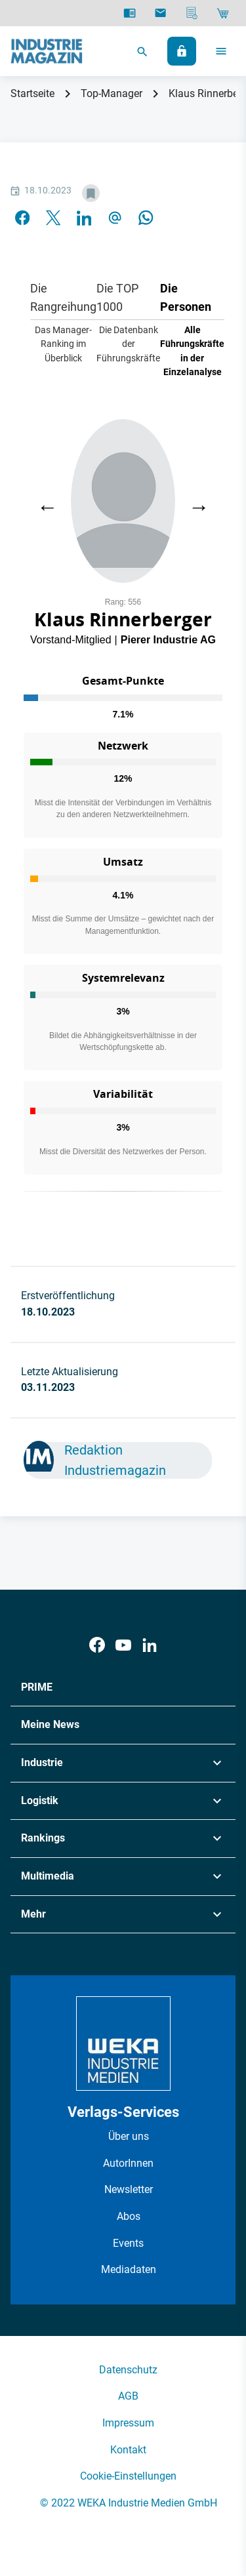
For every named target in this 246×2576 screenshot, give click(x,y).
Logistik (39, 1800)
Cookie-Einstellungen (128, 2476)
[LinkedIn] (149, 1645)
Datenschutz (128, 2370)
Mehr (33, 1914)
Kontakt (128, 2450)
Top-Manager (111, 93)
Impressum (128, 2423)
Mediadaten (128, 2269)
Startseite (32, 93)
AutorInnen (128, 2163)
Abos (128, 2216)
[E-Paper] (129, 13)
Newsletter (128, 2189)
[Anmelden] (181, 51)
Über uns (128, 2136)
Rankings (43, 1838)
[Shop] (223, 13)
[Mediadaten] (192, 13)
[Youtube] (123, 1645)
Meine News (50, 1724)
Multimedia (47, 1876)
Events (128, 2243)
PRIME (36, 1687)
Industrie (42, 1762)
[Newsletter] (160, 13)
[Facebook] (97, 1645)
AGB (128, 2396)
